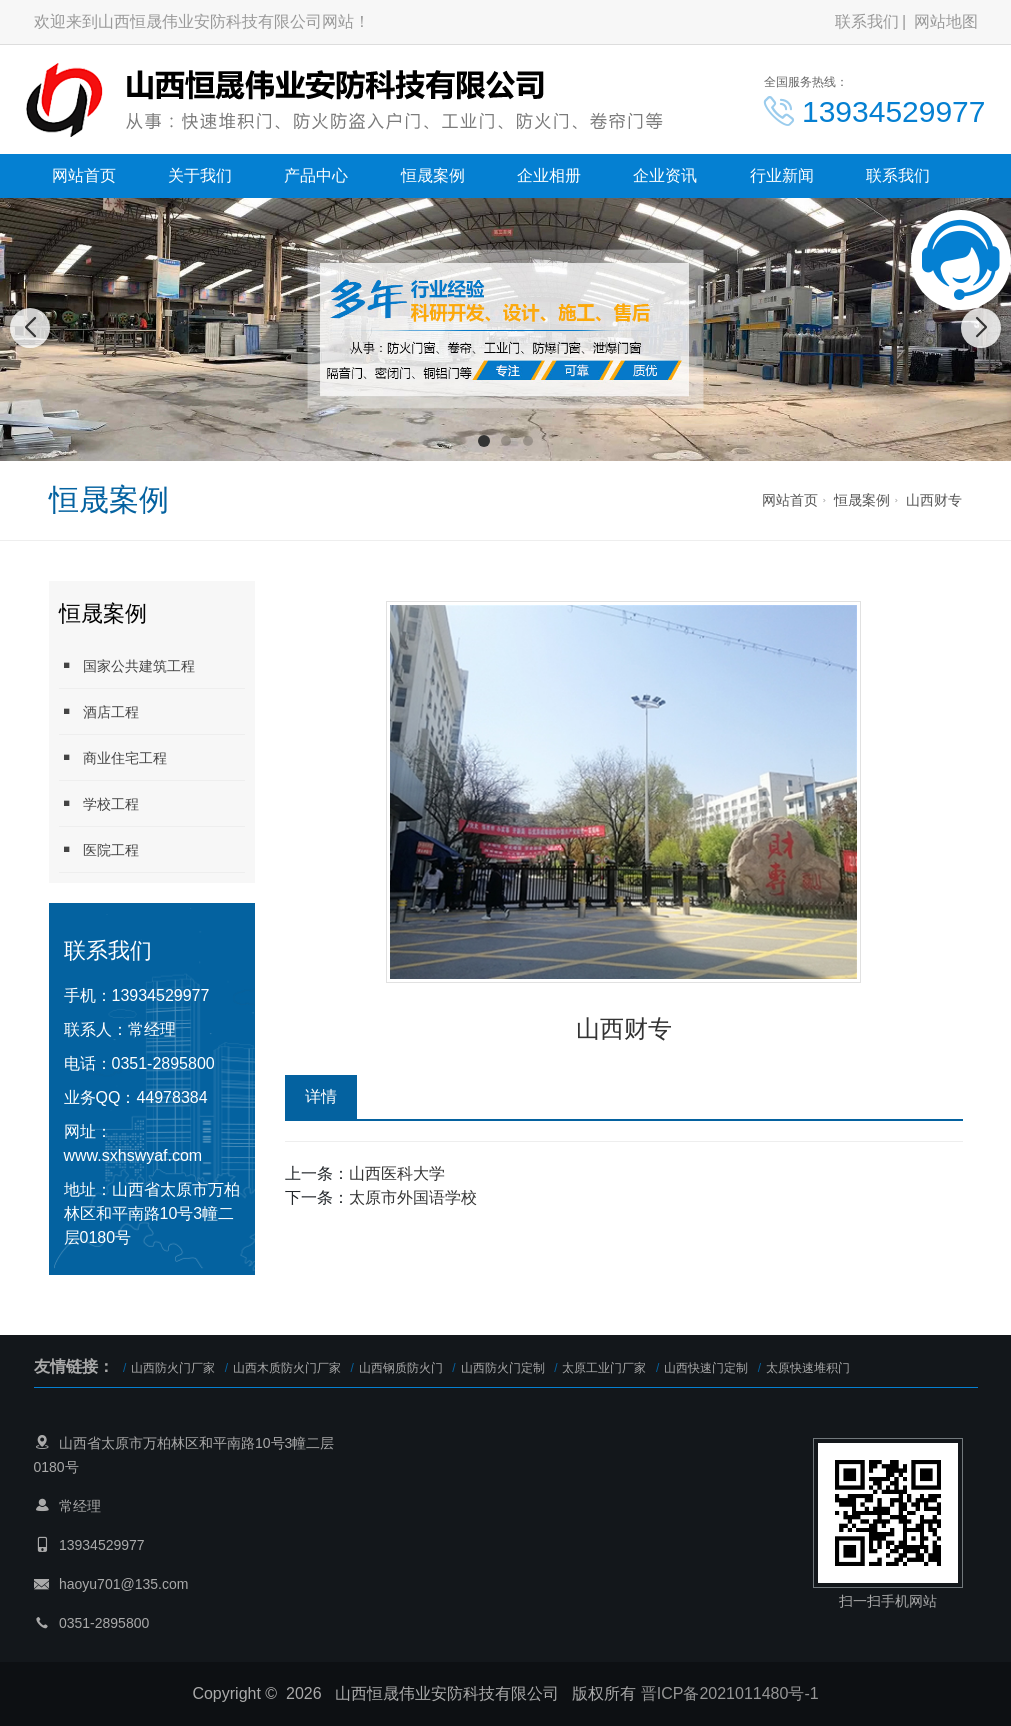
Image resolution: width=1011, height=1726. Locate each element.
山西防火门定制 (503, 1368)
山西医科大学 (397, 1173)
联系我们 (867, 21)
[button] (484, 441)
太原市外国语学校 (413, 1197)
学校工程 (99, 803)
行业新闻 (782, 175)
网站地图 (946, 21)
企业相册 (549, 175)
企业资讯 (665, 175)
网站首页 (84, 175)
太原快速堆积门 (808, 1368)
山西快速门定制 (706, 1368)
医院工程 (99, 849)
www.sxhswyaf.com (133, 1155)
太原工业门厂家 (604, 1368)
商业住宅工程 (113, 757)
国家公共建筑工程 (127, 665)
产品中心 (316, 175)
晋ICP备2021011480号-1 (730, 1693)
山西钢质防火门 (401, 1368)
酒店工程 (99, 711)
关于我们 (200, 175)
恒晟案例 (433, 175)
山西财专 (934, 500)
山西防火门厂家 (173, 1368)
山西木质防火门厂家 (287, 1368)
